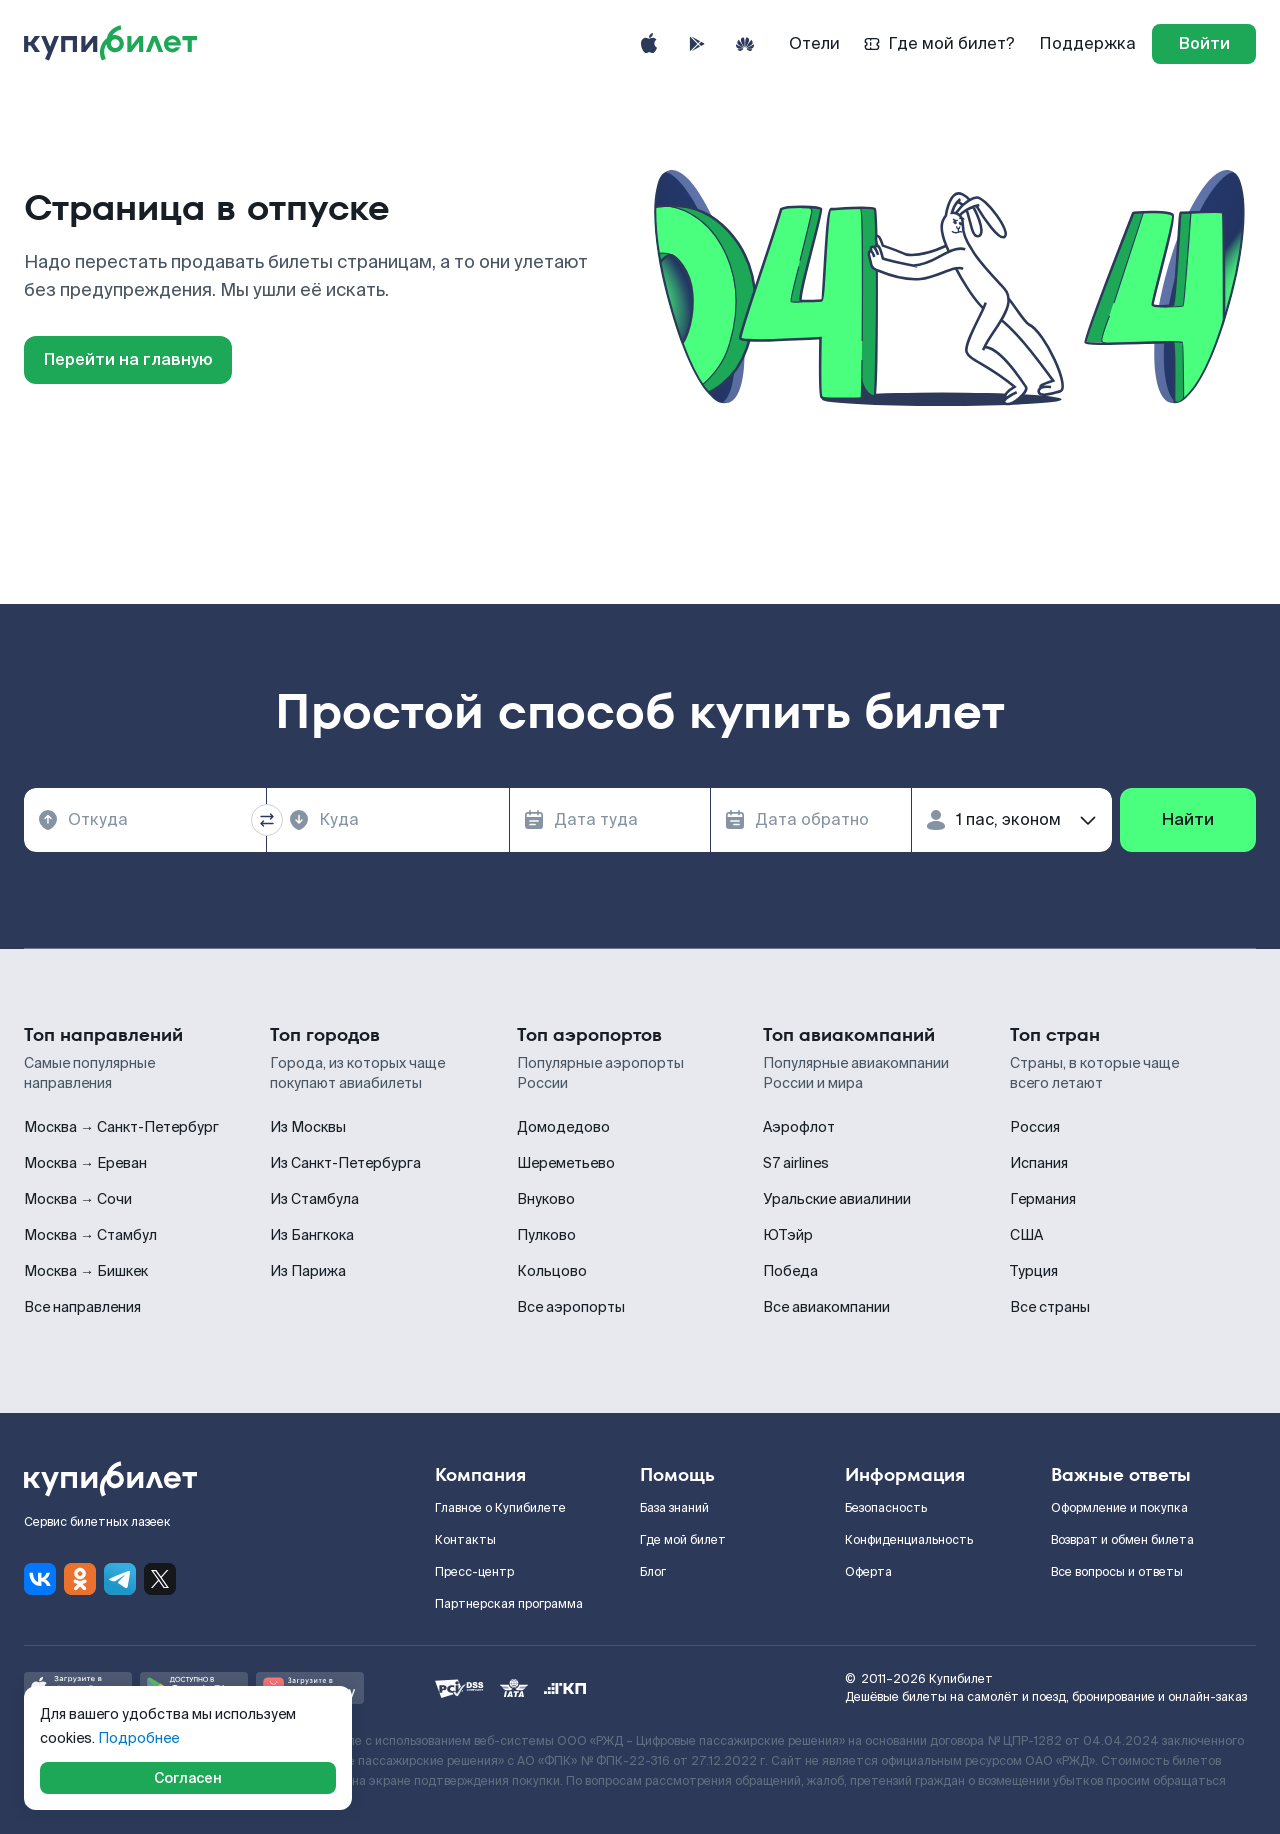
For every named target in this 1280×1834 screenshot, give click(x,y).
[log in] (1204, 44)
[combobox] (145, 820)
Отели (814, 43)
